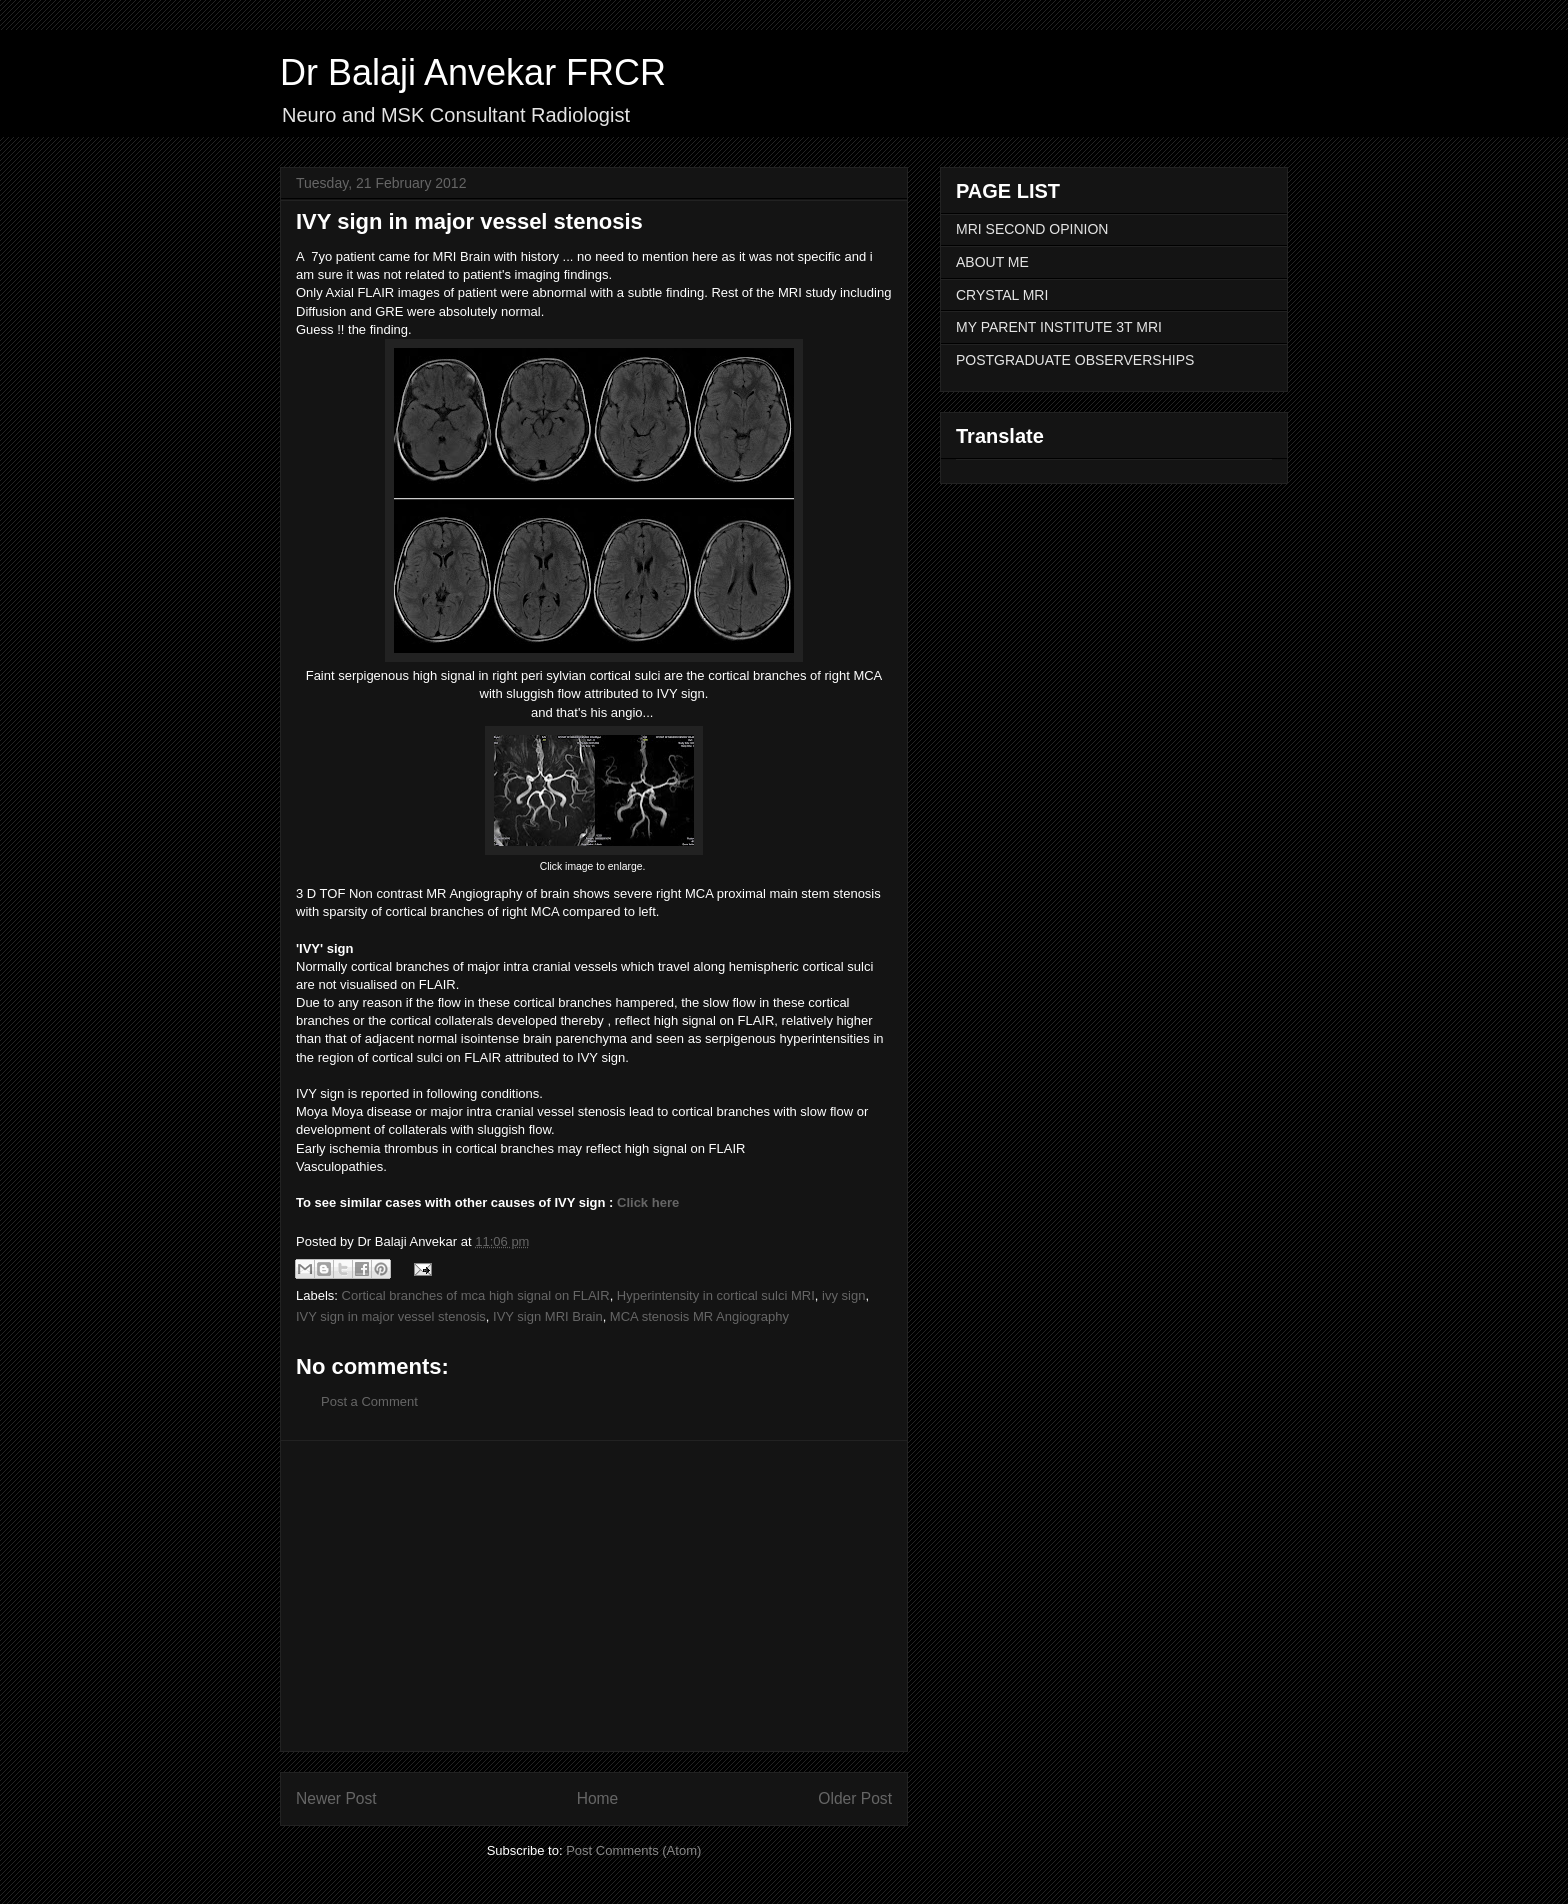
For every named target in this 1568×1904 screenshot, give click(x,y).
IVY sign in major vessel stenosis (391, 1316)
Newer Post (336, 1798)
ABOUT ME (992, 262)
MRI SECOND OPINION (1032, 229)
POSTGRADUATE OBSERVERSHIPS (1075, 360)
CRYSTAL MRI (1002, 295)
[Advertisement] (594, 1596)
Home (598, 1798)
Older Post (855, 1798)
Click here (648, 1202)
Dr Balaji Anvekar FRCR (473, 72)
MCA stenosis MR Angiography (699, 1316)
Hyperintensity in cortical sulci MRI (716, 1295)
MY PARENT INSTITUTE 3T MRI (1059, 327)
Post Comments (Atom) (633, 1850)
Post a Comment (369, 1401)
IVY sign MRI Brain (548, 1316)
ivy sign (843, 1295)
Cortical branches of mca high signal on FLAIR (476, 1295)
